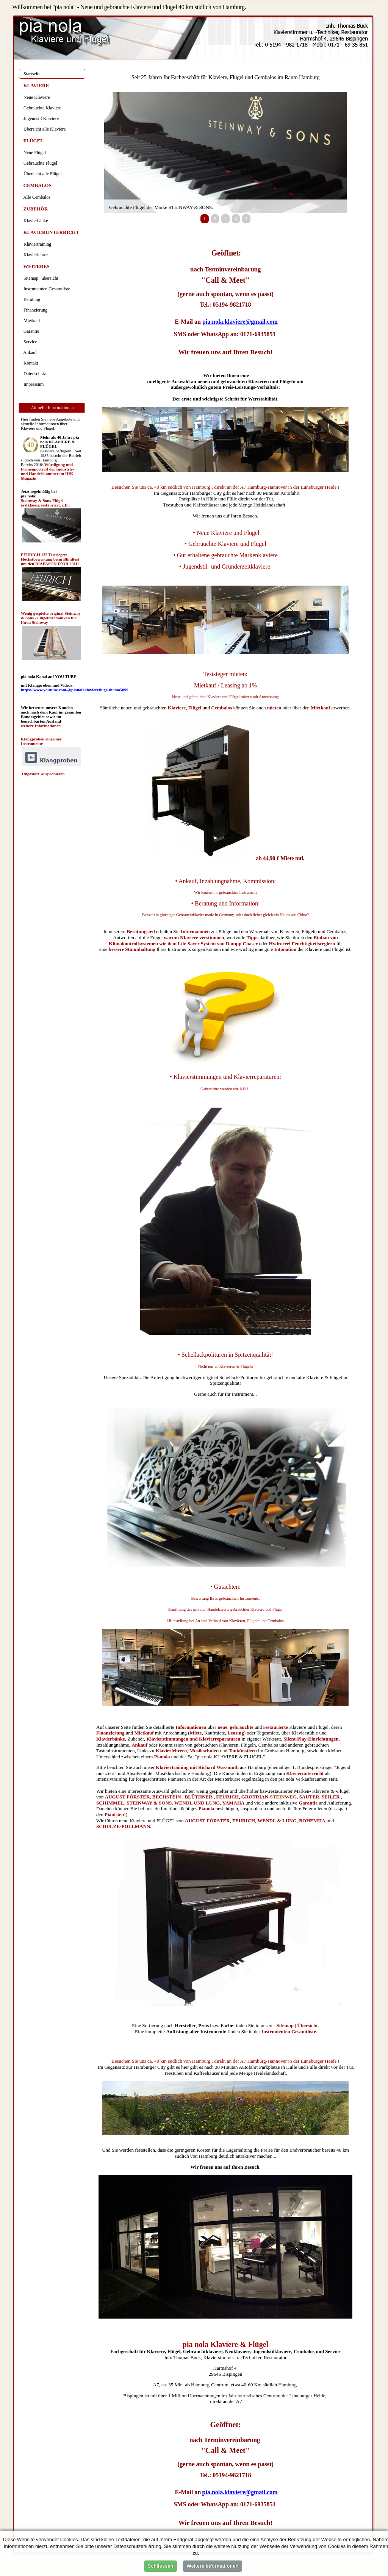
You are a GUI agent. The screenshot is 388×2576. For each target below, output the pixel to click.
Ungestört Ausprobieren (43, 773)
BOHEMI (309, 1820)
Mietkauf (320, 708)
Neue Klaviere (35, 97)
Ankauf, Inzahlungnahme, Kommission (226, 881)
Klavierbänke (34, 220)
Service (29, 341)
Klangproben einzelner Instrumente (41, 741)
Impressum (32, 384)
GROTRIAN (255, 1797)
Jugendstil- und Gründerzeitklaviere (226, 566)
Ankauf (29, 352)
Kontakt (29, 363)
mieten (274, 708)
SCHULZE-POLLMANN (123, 1826)
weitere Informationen (41, 725)
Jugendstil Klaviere (40, 118)
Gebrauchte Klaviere (41, 108)
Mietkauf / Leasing (217, 685)
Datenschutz (33, 373)
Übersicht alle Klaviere (43, 129)
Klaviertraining (36, 244)
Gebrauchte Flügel (39, 163)
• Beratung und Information (224, 903)
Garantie (30, 331)
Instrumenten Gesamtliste (45, 288)
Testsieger (216, 674)
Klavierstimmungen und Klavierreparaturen (227, 1077)
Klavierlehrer (34, 254)
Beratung (30, 299)
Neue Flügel (33, 152)
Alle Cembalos (35, 197)
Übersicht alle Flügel (41, 173)
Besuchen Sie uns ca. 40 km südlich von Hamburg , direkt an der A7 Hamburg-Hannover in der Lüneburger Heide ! (225, 487)
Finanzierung (34, 310)
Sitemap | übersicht (39, 278)
